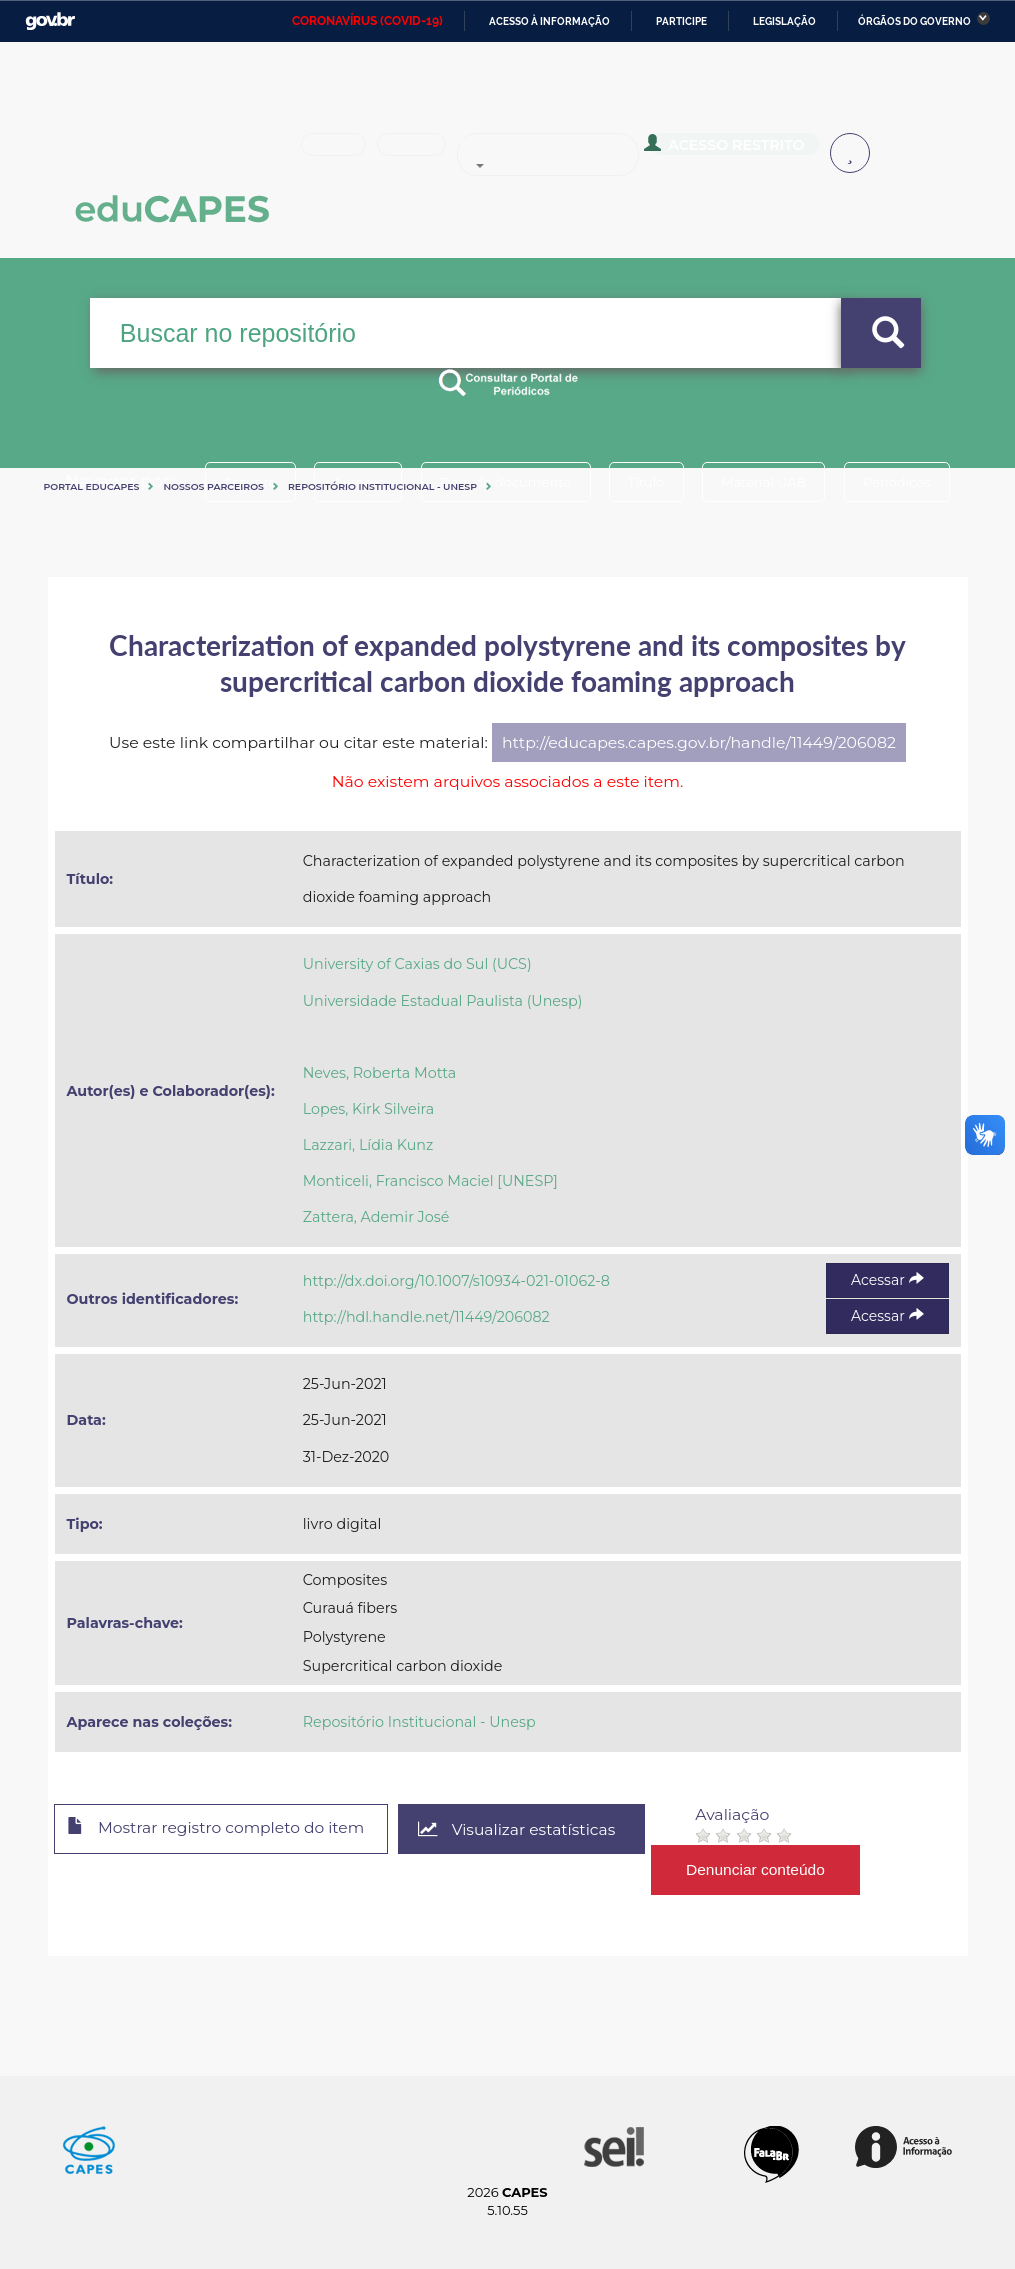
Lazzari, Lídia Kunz (368, 1145)
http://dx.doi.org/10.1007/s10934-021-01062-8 (456, 1281)
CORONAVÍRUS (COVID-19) (367, 21)
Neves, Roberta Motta (380, 1073)
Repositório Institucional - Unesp (382, 486)
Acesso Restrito (755, 152)
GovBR (50, 21)
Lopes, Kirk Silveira (368, 1109)
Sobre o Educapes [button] (581, 154)
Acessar (887, 1280)
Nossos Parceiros (213, 486)
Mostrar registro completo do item (220, 1830)
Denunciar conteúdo (766, 1869)
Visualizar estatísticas (526, 1829)
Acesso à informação (549, 21)
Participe (681, 21)
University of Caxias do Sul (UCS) (417, 964)
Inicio (340, 154)
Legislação (784, 21)
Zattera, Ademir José (376, 1217)
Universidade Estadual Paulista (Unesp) (443, 1001)
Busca (432, 154)
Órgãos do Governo (914, 21)
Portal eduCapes (92, 486)
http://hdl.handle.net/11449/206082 (426, 1317)
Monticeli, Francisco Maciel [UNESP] (430, 1181)
